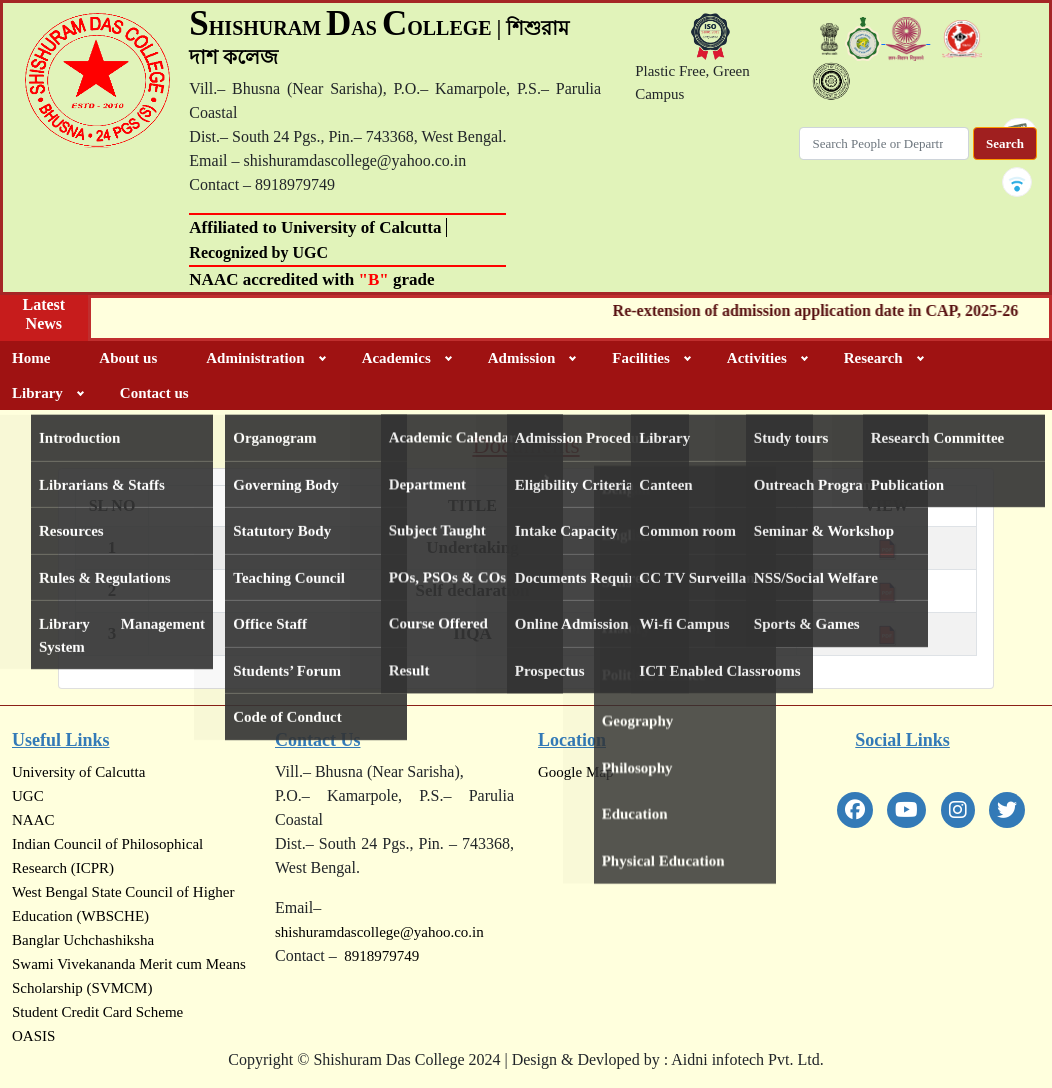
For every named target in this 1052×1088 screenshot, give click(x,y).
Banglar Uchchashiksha (83, 940)
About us (128, 358)
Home (31, 358)
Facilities (640, 358)
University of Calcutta (78, 772)
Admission (522, 358)
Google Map (575, 772)
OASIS (33, 1036)
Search (1005, 143)
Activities (757, 358)
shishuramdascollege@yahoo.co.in (379, 932)
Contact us (154, 393)
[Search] (883, 144)
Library (37, 393)
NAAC (33, 820)
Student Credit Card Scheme (97, 1012)
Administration (255, 358)
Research (873, 358)
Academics (396, 358)
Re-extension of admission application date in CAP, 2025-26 (826, 310)
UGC (28, 796)
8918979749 (378, 956)
